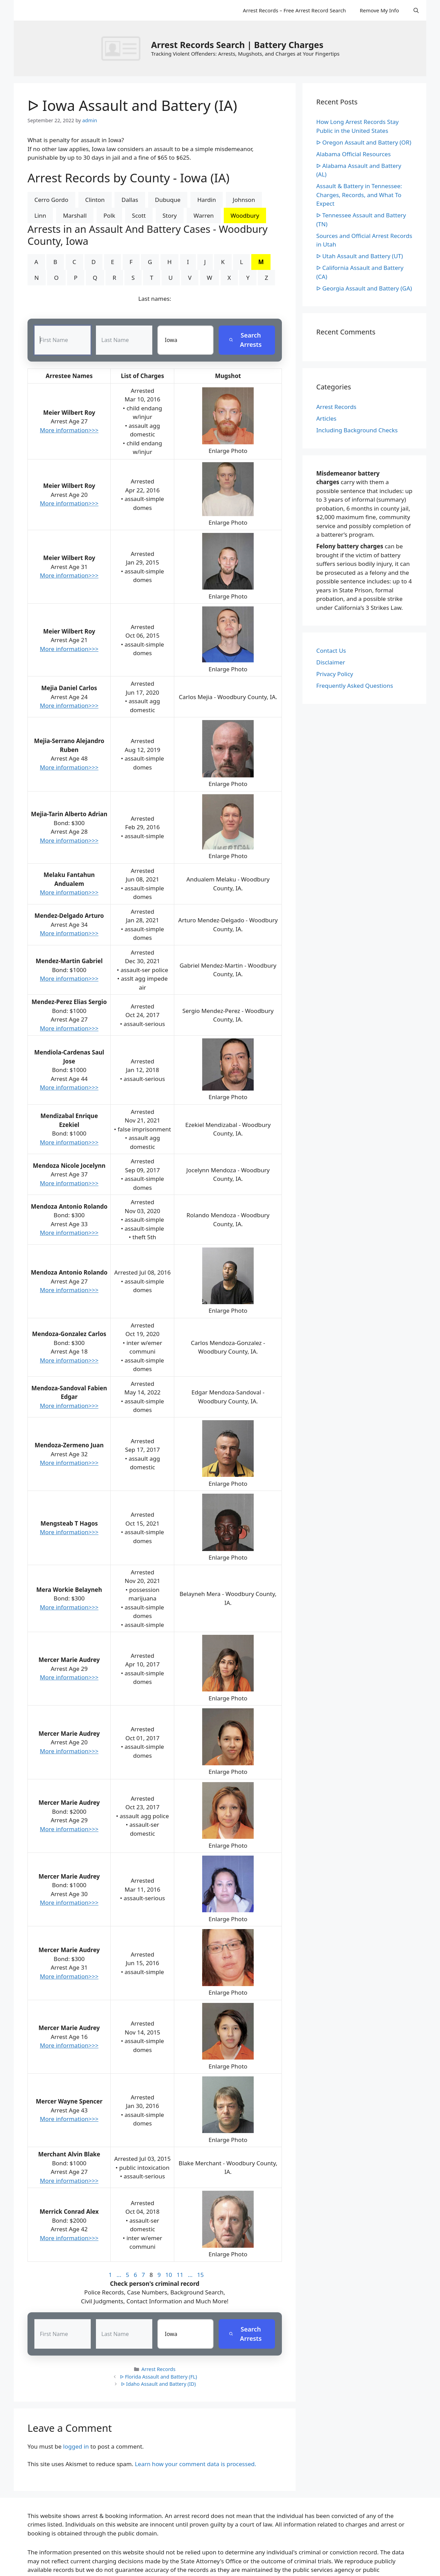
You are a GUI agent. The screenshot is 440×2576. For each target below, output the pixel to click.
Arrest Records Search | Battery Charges (237, 44)
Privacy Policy (334, 674)
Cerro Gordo (51, 200)
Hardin (206, 200)
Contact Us (331, 650)
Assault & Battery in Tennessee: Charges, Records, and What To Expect (359, 194)
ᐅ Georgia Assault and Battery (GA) (364, 288)
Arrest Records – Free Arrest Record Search (294, 10)
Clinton (95, 200)
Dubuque (167, 200)
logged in (76, 2446)
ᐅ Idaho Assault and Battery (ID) (158, 2384)
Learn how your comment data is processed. (195, 2464)
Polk (109, 215)
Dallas (129, 200)
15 (200, 2275)
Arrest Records (158, 2369)
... (119, 2275)
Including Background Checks (357, 430)
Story (170, 215)
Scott (139, 215)
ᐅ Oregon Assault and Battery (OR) (363, 142)
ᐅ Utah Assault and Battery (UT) (359, 256)
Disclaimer (330, 662)
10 (168, 2275)
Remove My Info (379, 10)
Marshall (75, 215)
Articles (326, 418)
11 (180, 2275)
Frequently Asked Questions (354, 685)
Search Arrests (245, 340)
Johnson (244, 200)
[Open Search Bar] (416, 10)
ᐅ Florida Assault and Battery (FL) (158, 2376)
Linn (40, 215)
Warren (204, 215)
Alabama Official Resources (353, 154)
